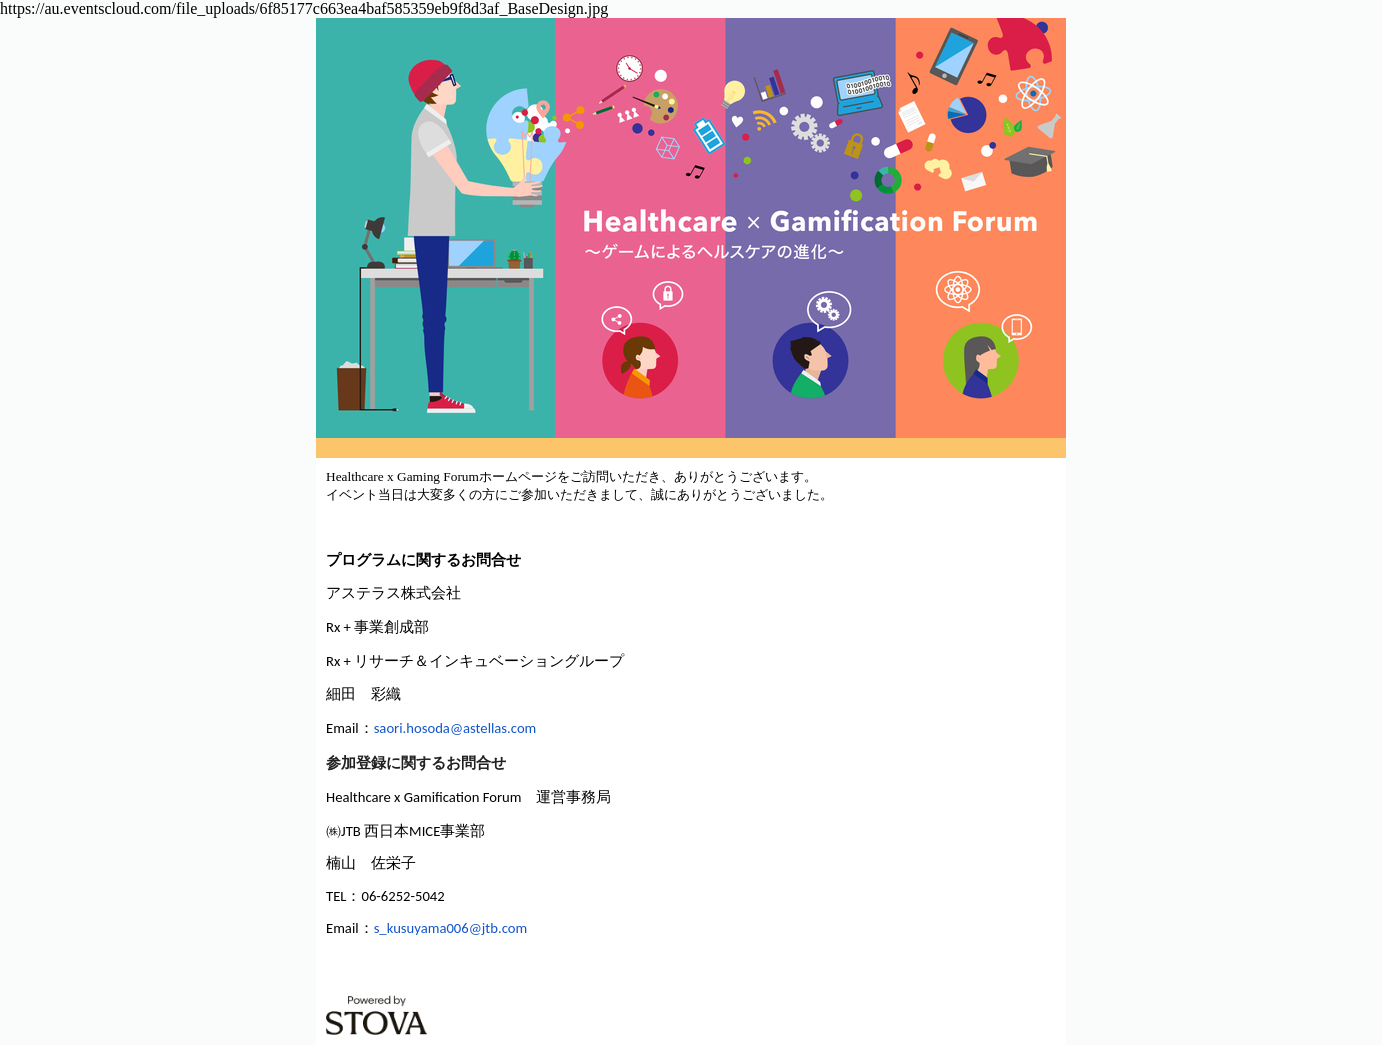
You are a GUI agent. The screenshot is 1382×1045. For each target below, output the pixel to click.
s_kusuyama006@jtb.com (451, 928)
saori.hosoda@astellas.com (455, 728)
